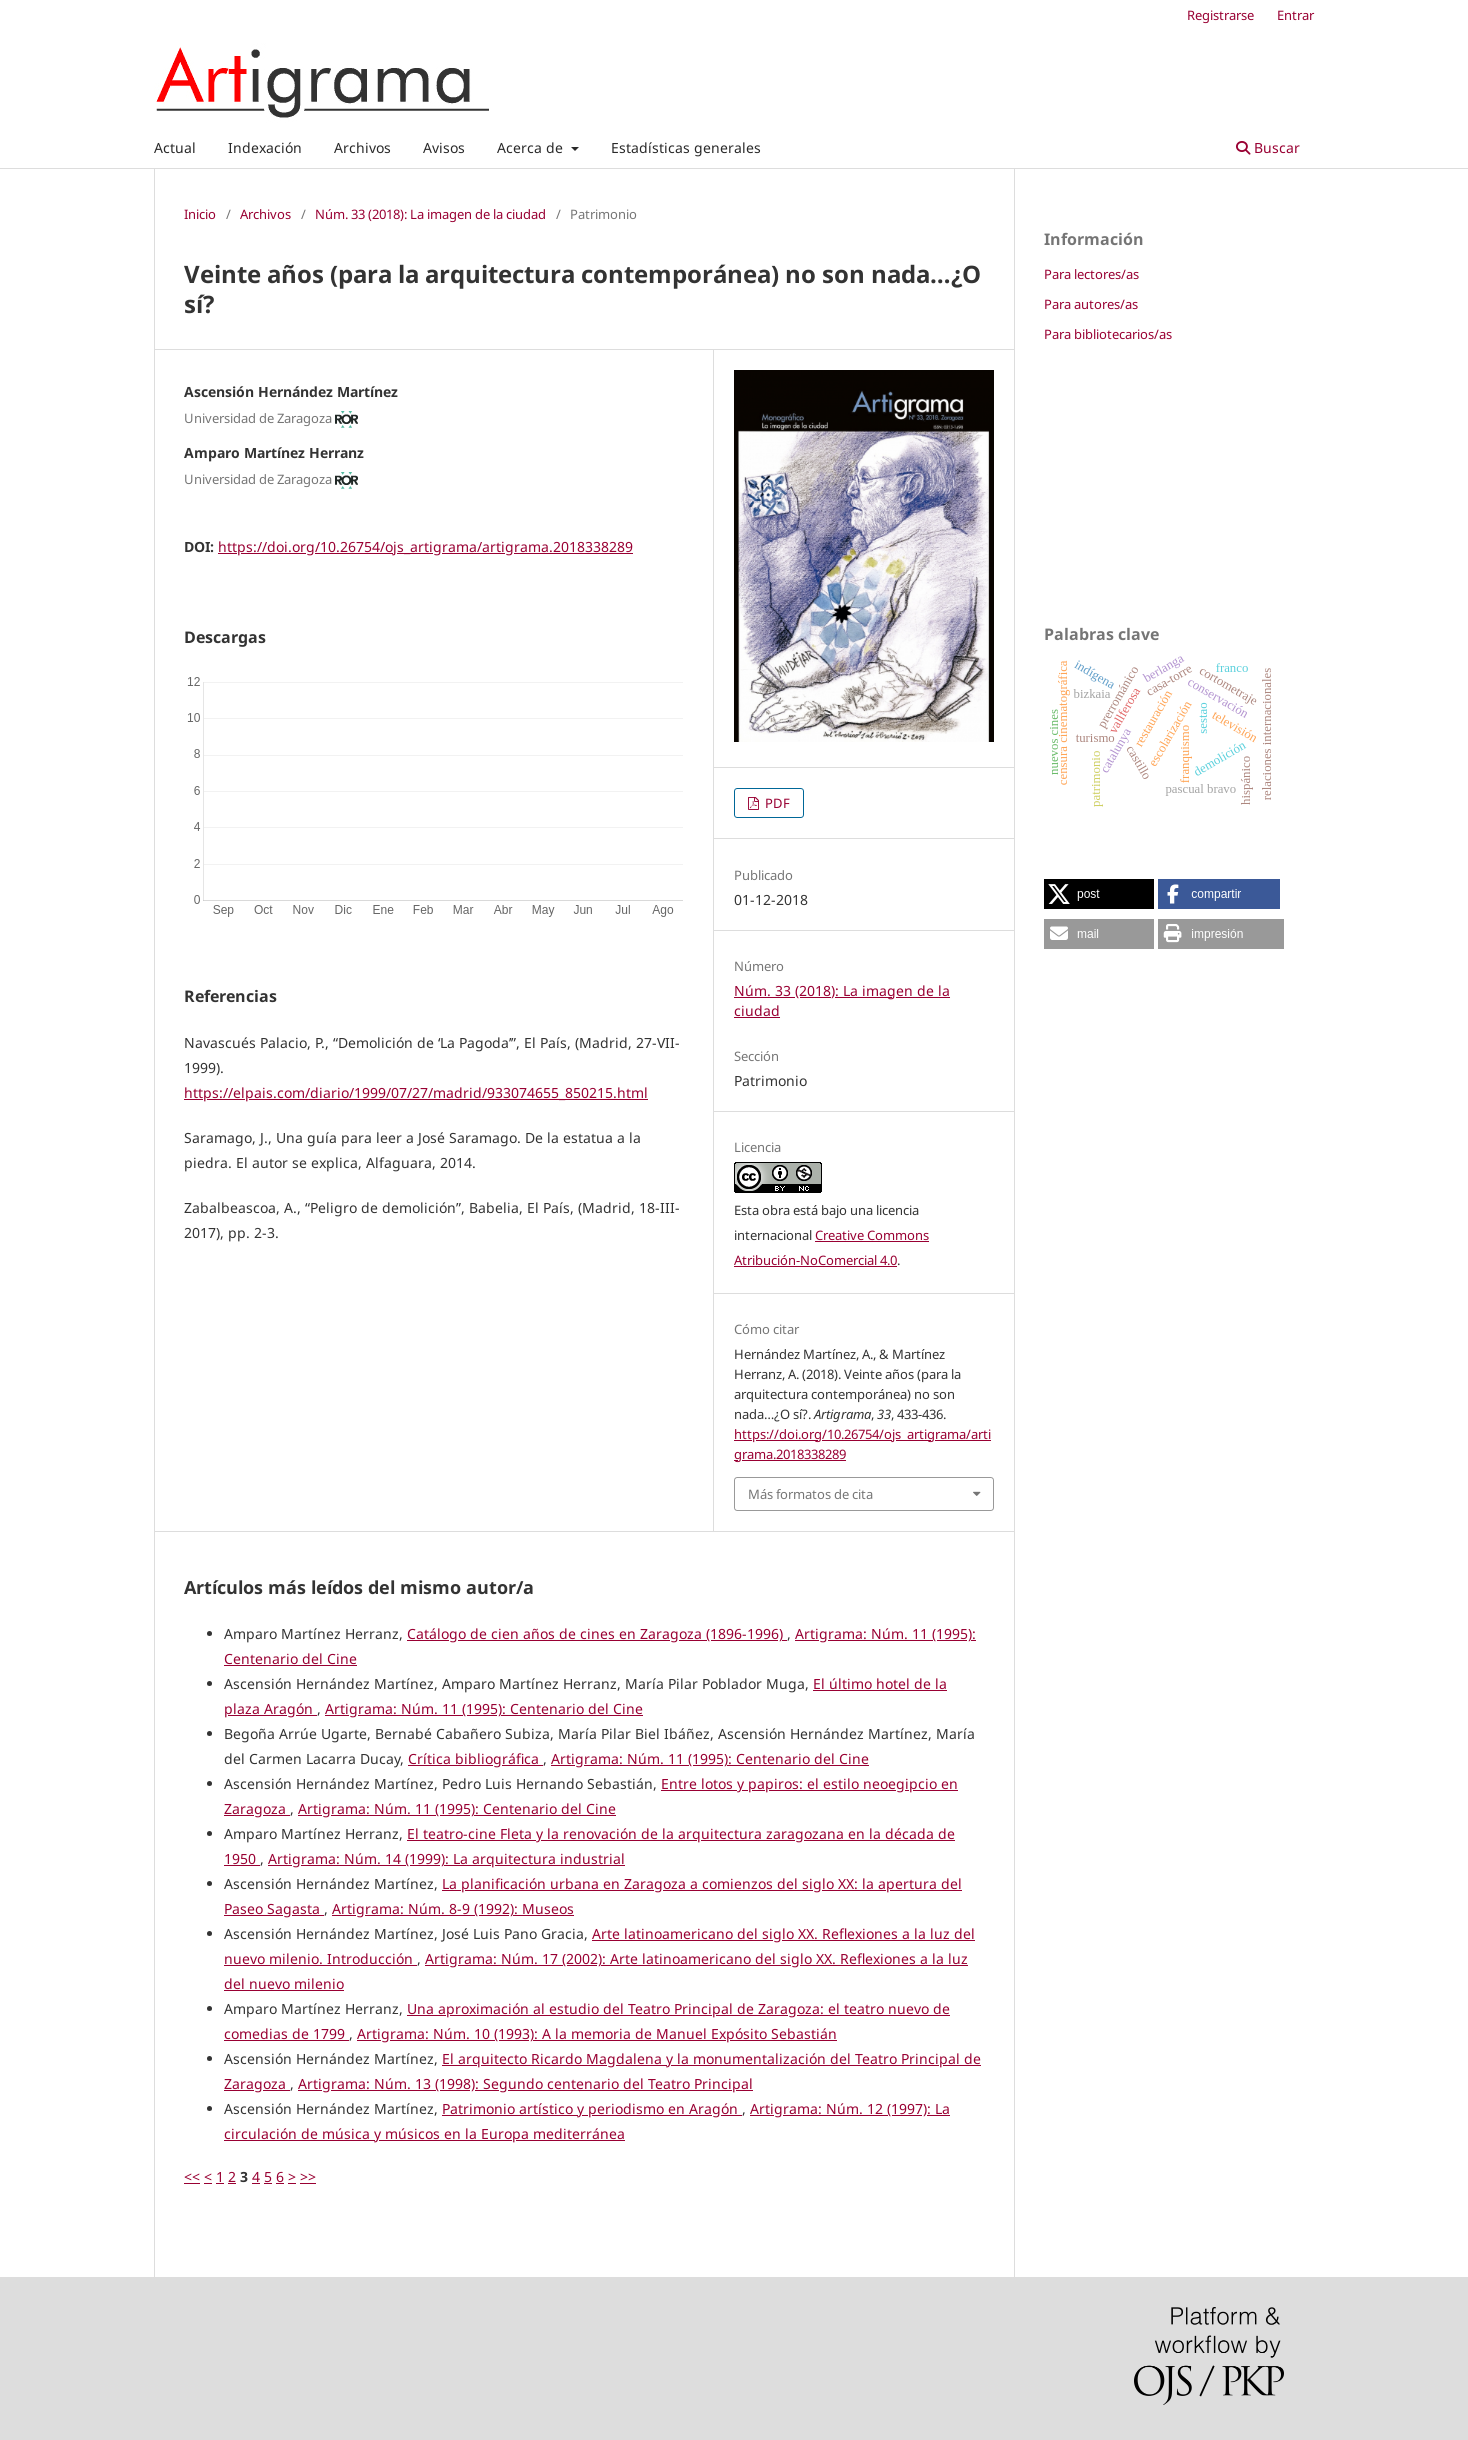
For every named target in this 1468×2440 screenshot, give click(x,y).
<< (192, 2176)
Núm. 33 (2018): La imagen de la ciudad (430, 214)
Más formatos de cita (810, 1494)
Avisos (444, 147)
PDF (776, 803)
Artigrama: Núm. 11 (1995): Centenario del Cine (484, 1708)
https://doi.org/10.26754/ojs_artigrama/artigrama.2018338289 (425, 546)
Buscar (1268, 147)
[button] (1099, 894)
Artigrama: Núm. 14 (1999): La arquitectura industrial (446, 1858)
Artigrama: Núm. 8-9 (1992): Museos (453, 1908)
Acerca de (532, 147)
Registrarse (1220, 15)
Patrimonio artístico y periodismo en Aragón (592, 2108)
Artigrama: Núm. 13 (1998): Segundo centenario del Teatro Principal (525, 2083)
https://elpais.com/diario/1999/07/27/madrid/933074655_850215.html (416, 1092)
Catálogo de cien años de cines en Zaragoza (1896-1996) (597, 1633)
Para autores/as (1091, 304)
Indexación (265, 147)
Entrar (1295, 15)
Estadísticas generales (686, 147)
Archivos (362, 147)
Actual (175, 147)
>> (308, 2176)
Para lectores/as (1091, 274)
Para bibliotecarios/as (1108, 334)
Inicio (200, 214)
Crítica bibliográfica (475, 1758)
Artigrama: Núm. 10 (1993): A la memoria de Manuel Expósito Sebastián (597, 2033)
